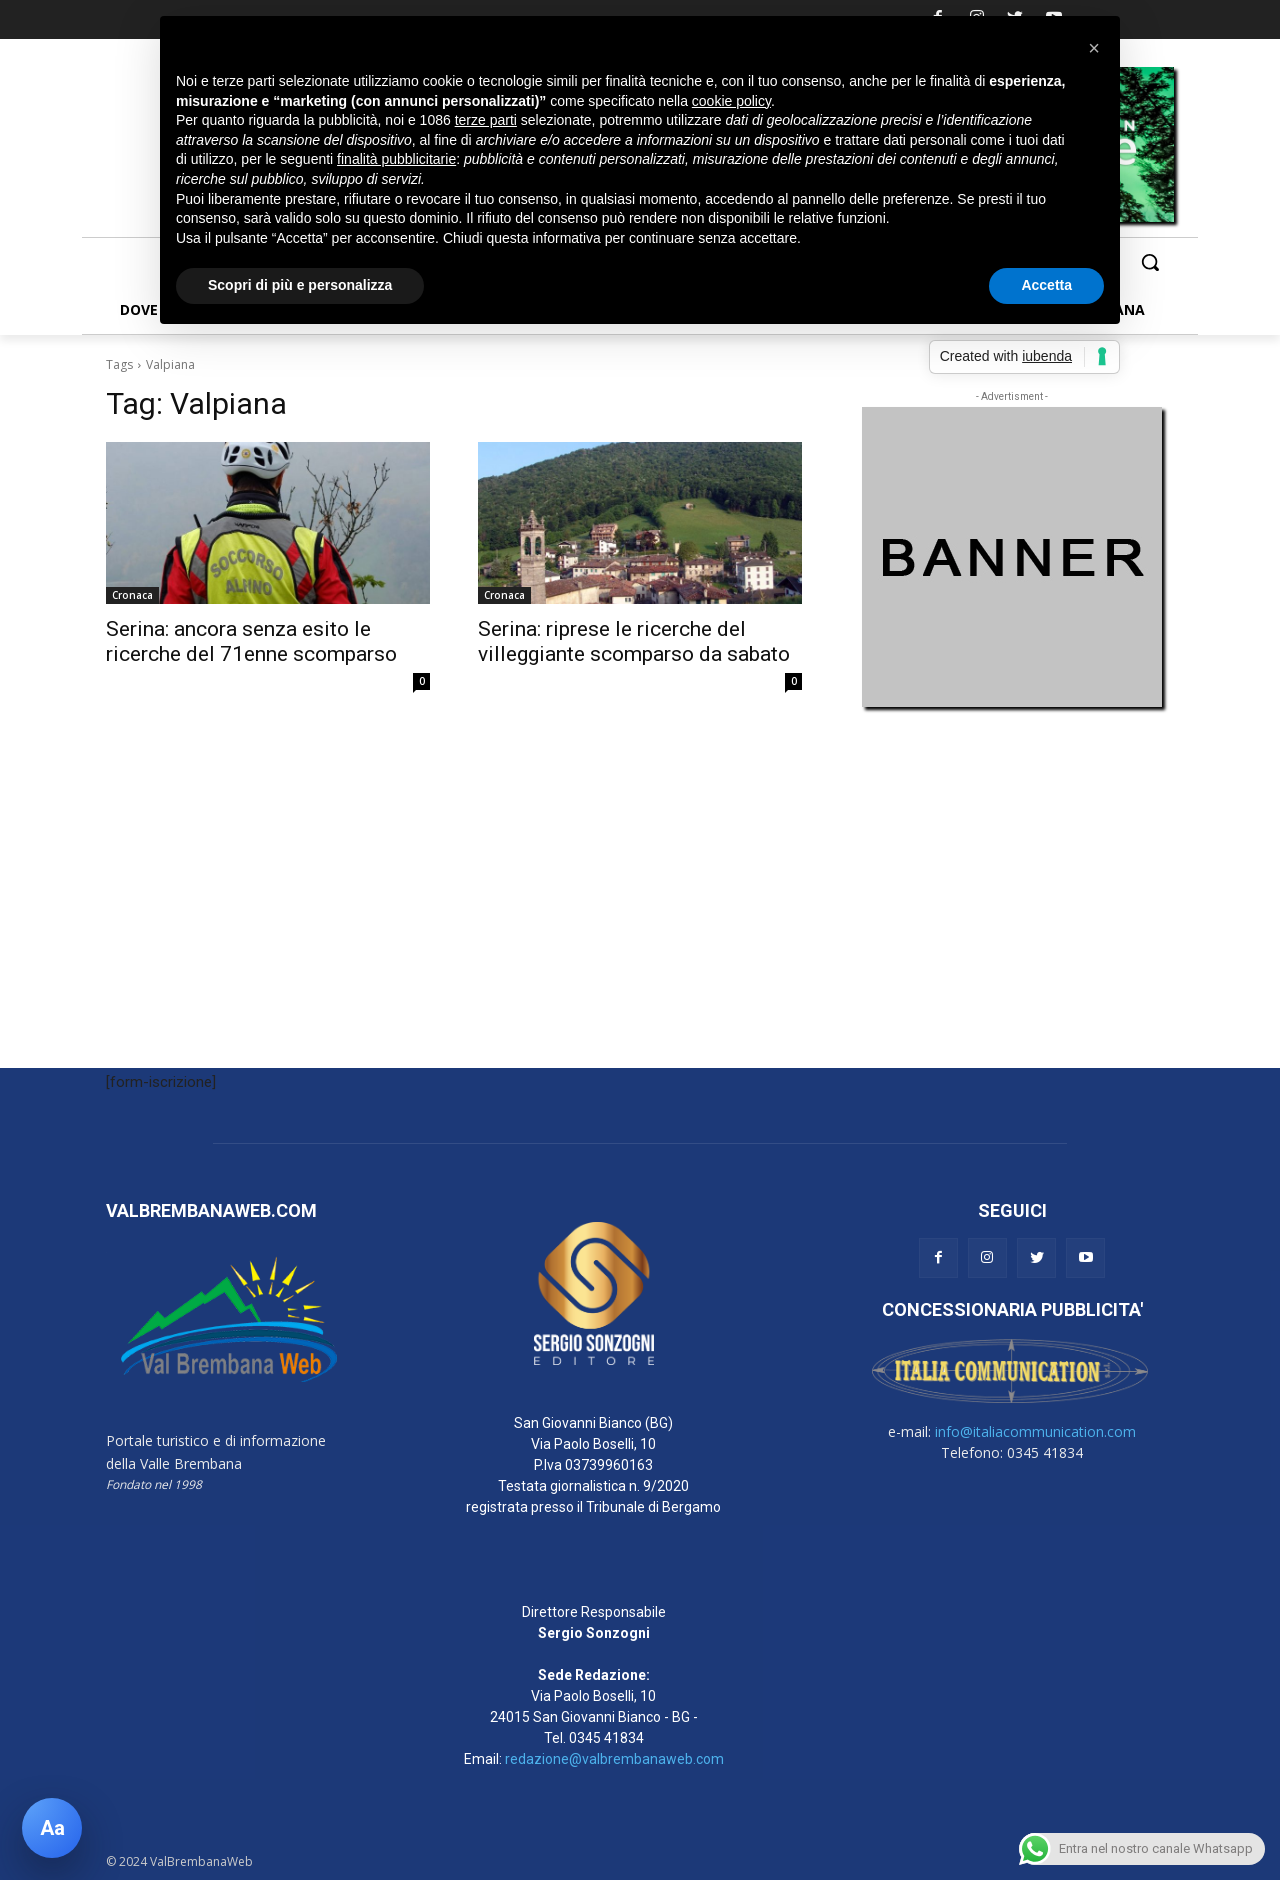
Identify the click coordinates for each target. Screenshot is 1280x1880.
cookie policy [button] (731, 101)
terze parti (486, 120)
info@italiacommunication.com (1035, 1431)
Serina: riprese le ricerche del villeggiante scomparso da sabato (634, 641)
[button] (1150, 262)
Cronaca (132, 595)
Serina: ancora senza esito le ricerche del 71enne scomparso (251, 641)
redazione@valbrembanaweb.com (614, 1759)
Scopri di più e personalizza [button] (300, 285)
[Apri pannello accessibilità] (52, 1828)
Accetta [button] (1046, 285)
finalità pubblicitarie (396, 159)
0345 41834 (606, 1738)
